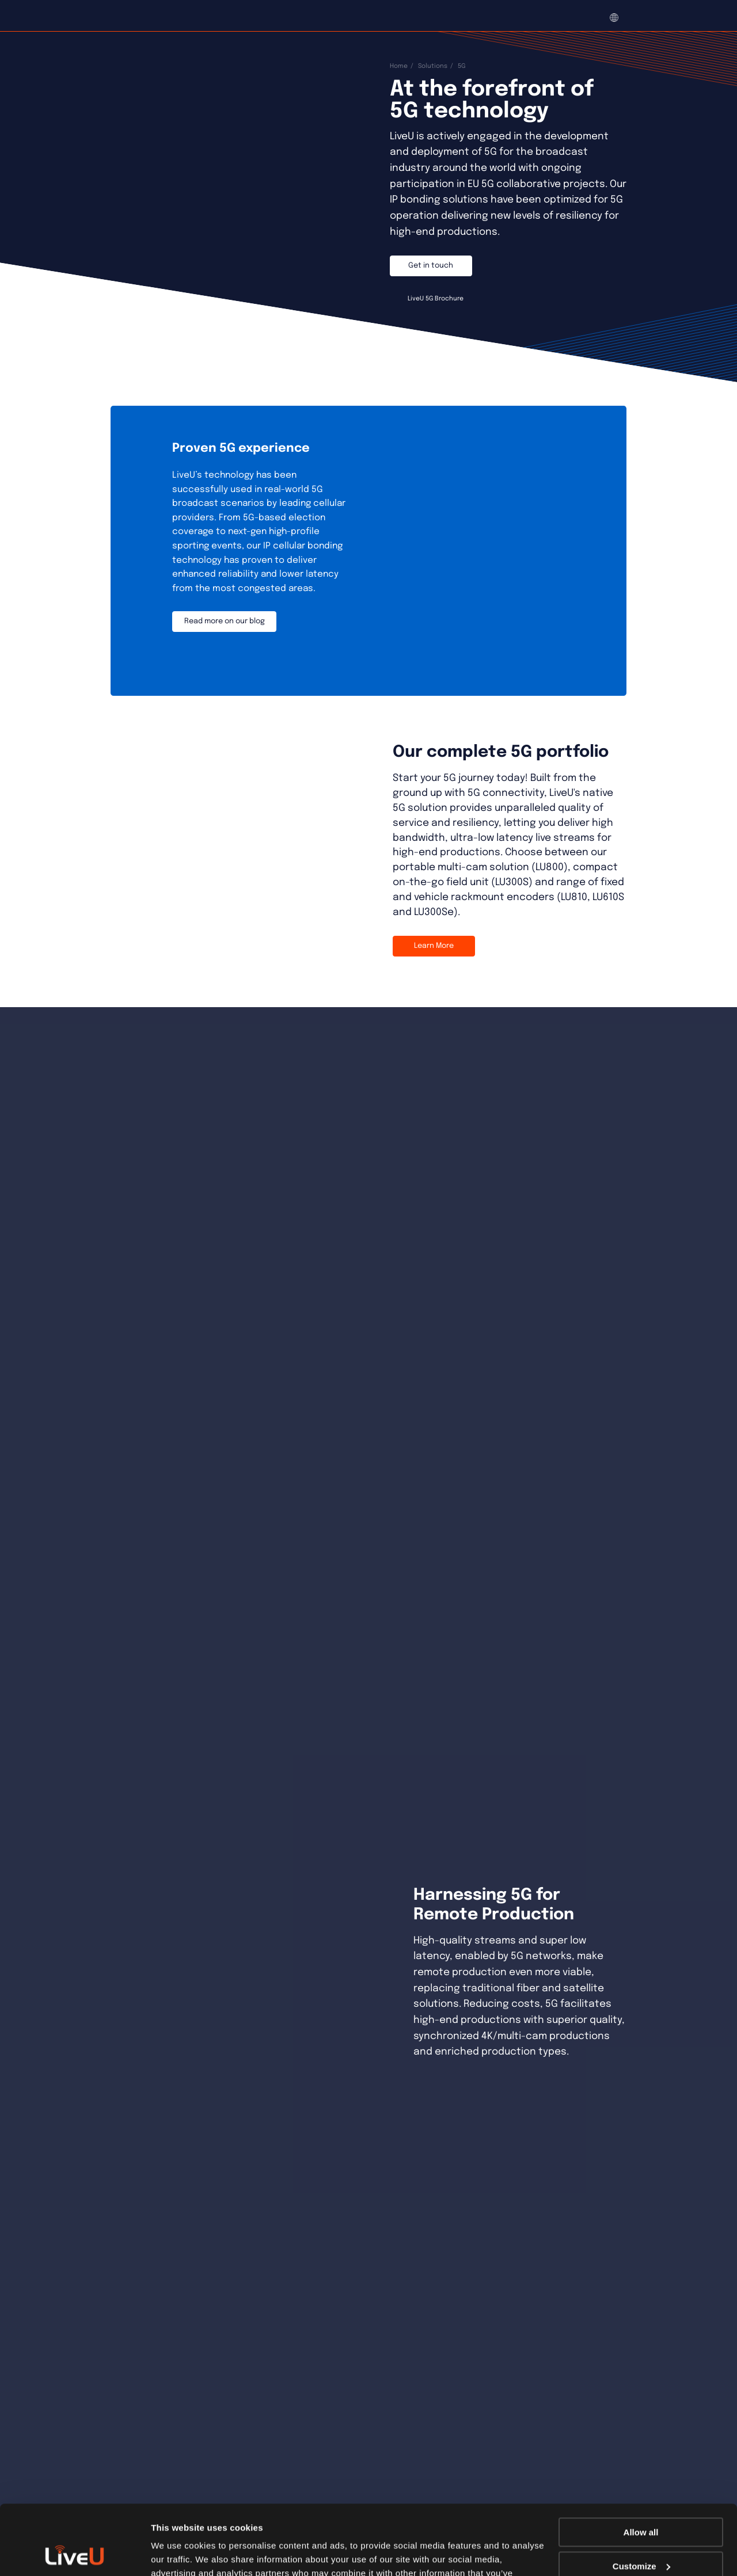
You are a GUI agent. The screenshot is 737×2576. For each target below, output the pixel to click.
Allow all (641, 2467)
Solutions (432, 66)
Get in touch (430, 265)
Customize (641, 2500)
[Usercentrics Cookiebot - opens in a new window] (74, 2553)
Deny (641, 2534)
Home (399, 66)
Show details (177, 2553)
